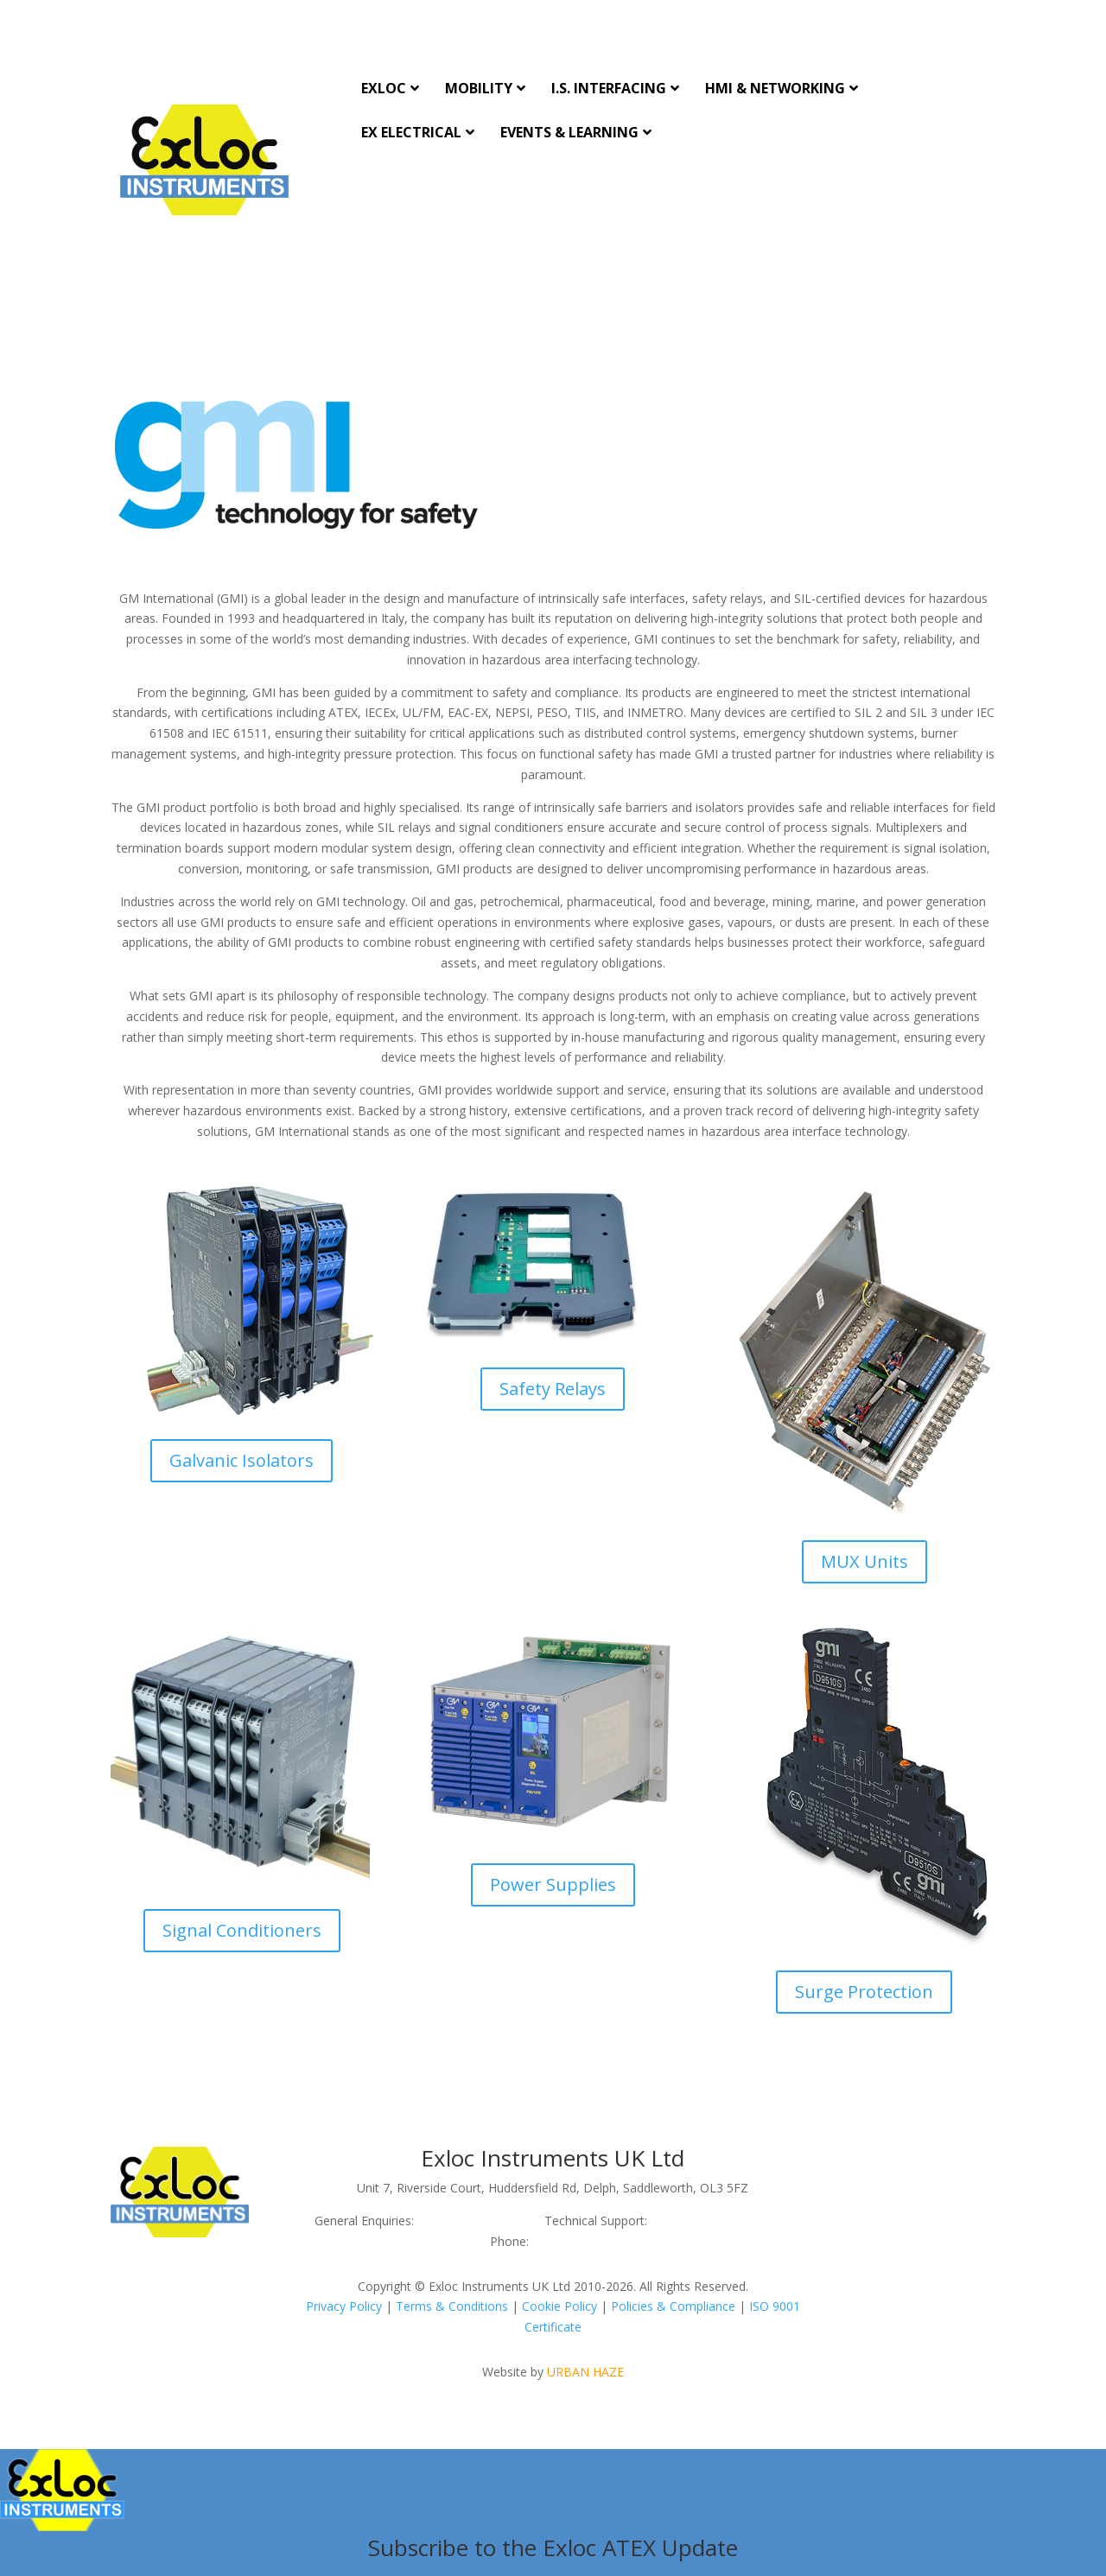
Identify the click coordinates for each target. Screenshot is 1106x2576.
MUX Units (864, 1561)
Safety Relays (552, 1388)
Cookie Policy (559, 2306)
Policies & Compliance (673, 2306)
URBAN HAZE (585, 2371)
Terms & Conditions (452, 2306)
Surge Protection (864, 1991)
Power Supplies (553, 1884)
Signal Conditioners (241, 1930)
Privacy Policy (344, 2306)
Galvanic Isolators (241, 1460)
